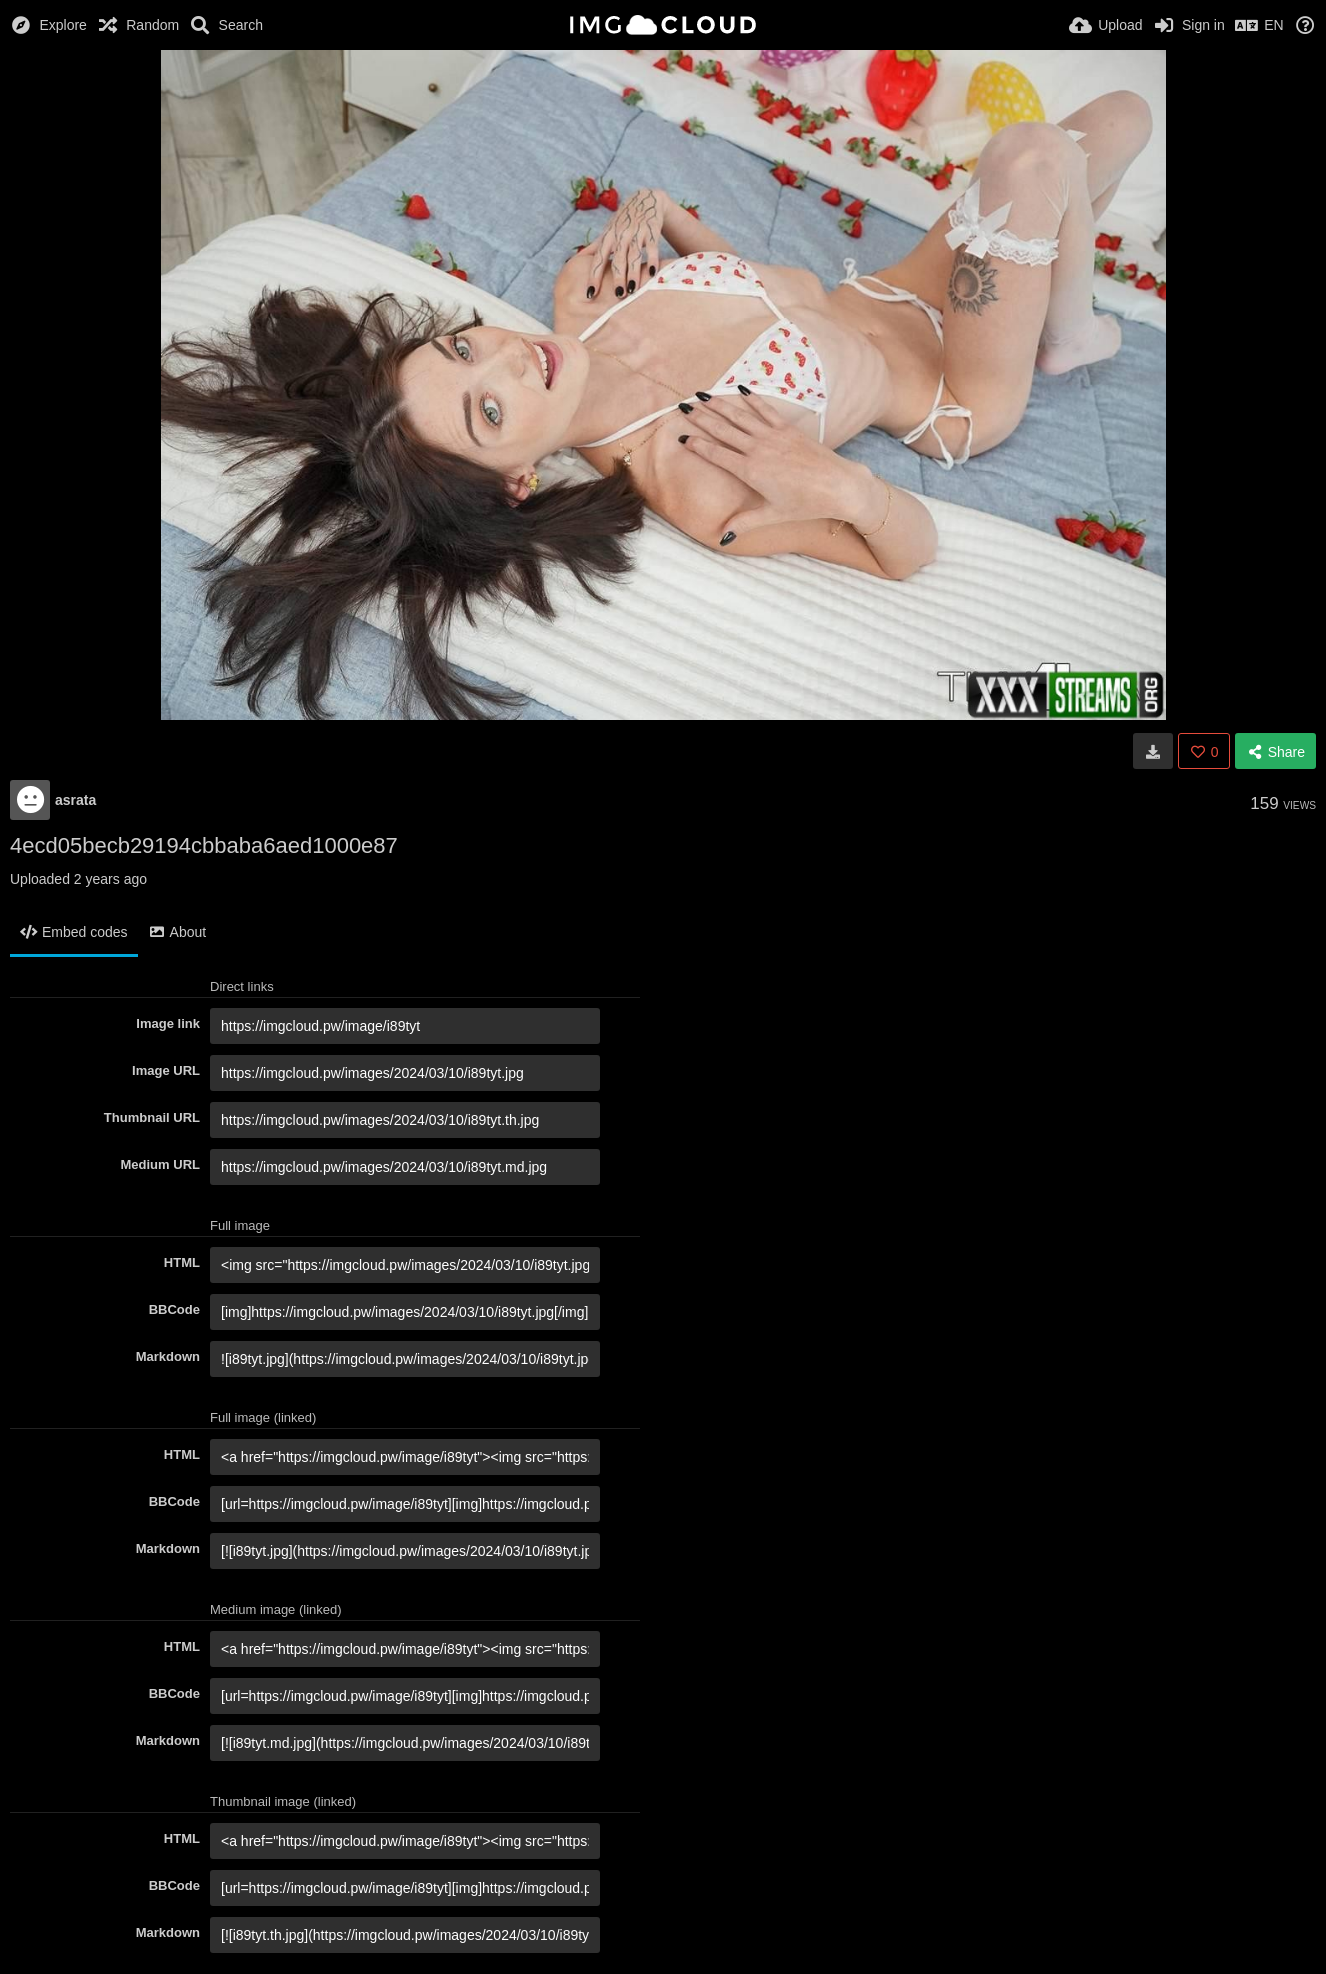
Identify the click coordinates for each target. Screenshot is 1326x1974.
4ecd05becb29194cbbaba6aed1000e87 (204, 845)
